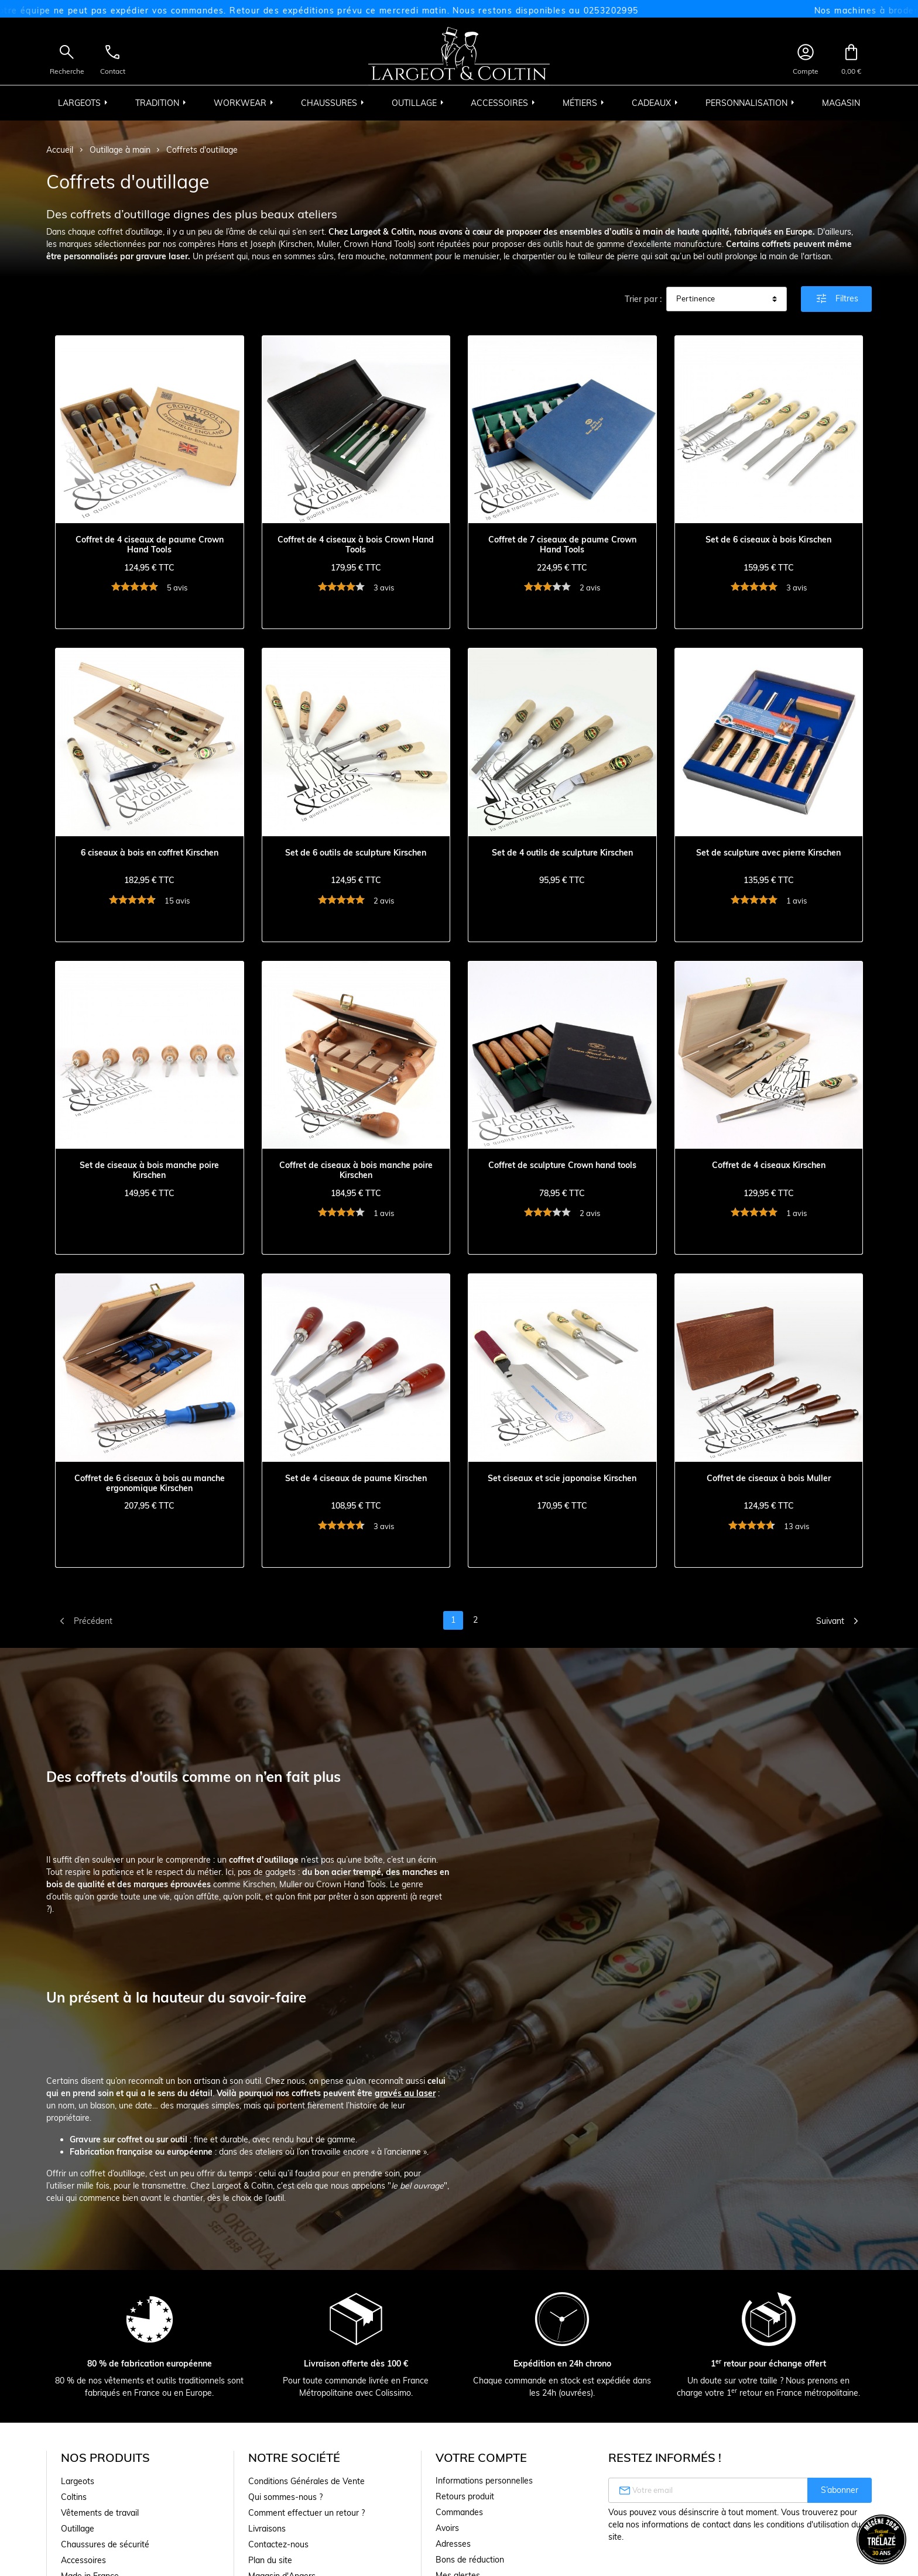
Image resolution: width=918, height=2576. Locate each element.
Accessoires (83, 2560)
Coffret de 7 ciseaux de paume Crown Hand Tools (562, 545)
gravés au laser (405, 2093)
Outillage (77, 2528)
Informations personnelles (484, 2480)
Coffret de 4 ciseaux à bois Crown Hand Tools (356, 545)
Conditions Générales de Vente (306, 2481)
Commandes (459, 2512)
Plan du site (270, 2560)
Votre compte (481, 2457)
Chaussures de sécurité (105, 2544)
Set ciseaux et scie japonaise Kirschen (562, 1478)
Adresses (453, 2544)
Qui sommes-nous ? (285, 2497)
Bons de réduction (470, 2559)
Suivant (839, 1621)
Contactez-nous (278, 2544)
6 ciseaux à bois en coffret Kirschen (149, 853)
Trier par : (643, 299)
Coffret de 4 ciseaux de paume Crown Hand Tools (150, 545)
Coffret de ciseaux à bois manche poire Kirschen (356, 1170)
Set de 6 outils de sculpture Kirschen (355, 853)
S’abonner (839, 2490)
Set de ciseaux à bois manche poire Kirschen (149, 1170)
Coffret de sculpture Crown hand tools (562, 1165)
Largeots (77, 2481)
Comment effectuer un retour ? (306, 2513)
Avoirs (447, 2528)
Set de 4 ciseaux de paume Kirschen (356, 1478)
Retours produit (465, 2496)
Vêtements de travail (100, 2513)
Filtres (836, 298)
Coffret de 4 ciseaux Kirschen (768, 1165)
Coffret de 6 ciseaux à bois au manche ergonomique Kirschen (149, 1483)
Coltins (74, 2497)
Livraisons (267, 2528)
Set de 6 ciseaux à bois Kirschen (768, 540)
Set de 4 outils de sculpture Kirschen (562, 853)
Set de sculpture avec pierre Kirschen (768, 853)
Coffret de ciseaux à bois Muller (769, 1478)
